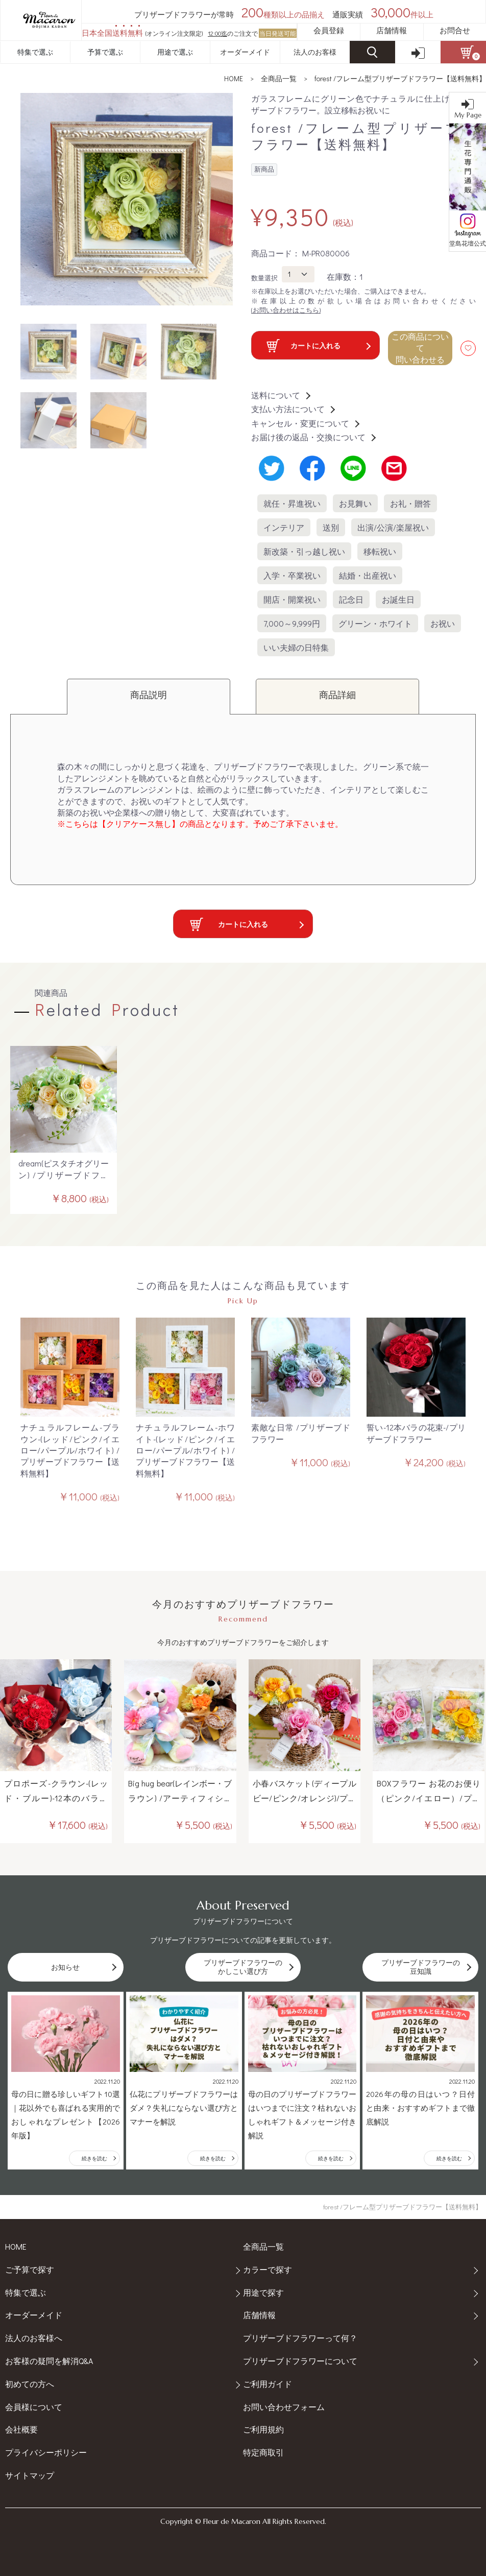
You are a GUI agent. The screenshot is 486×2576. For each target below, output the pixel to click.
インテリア (283, 527)
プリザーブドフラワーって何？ (300, 2337)
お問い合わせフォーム (284, 2406)
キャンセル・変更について (304, 423)
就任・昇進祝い (292, 503)
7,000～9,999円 (291, 623)
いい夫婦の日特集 (296, 647)
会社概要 (21, 2429)
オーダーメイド (245, 52)
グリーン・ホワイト (375, 623)
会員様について (33, 2406)
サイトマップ (29, 2475)
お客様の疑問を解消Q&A (49, 2360)
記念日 (351, 599)
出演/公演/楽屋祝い (393, 527)
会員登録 (328, 30)
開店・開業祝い (292, 599)
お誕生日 (398, 599)
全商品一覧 (279, 78)
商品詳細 (337, 694)
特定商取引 (263, 2452)
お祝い (442, 623)
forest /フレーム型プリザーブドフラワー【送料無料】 (400, 78)
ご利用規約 (263, 2429)
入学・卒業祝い (292, 575)
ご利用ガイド (267, 2383)
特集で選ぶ (35, 52)
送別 (331, 527)
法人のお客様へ (33, 2337)
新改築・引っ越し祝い (304, 551)
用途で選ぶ (175, 52)
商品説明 (148, 694)
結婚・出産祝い (367, 575)
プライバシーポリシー (46, 2452)
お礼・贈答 (410, 503)
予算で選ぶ (105, 52)
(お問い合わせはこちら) (286, 309)
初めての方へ (29, 2383)
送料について (280, 395)
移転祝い (379, 551)
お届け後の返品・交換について (313, 437)
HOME (233, 78)
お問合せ (455, 30)
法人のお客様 (315, 52)
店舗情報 (391, 30)
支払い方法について (292, 408)
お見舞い (355, 503)
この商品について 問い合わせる (420, 348)
